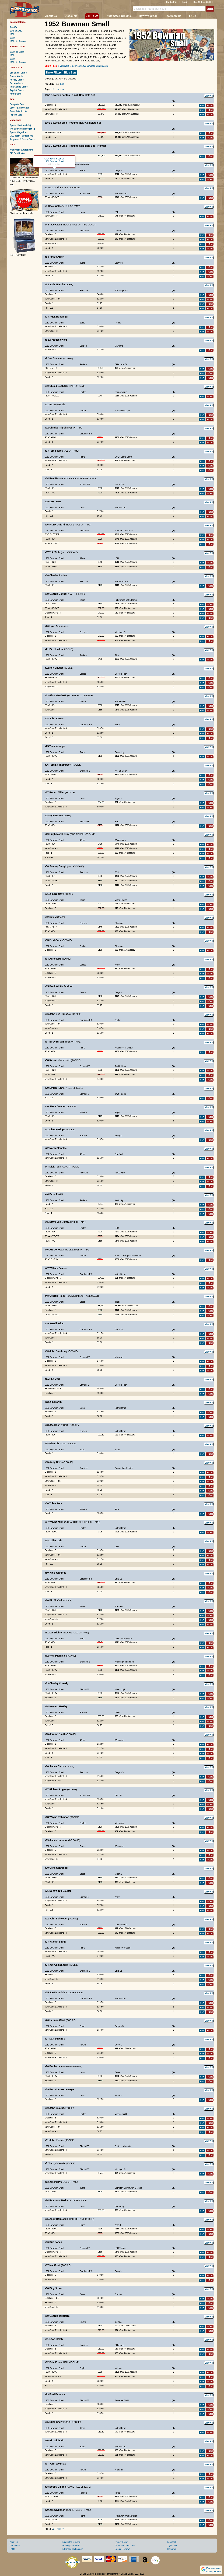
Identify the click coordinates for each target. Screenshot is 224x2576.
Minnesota (119, 1823)
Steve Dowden (57, 1106)
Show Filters (54, 72)
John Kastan (56, 2140)
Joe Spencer (55, 358)
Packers (83, 364)
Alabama (119, 2470)
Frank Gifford (57, 524)
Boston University (123, 2146)
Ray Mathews (57, 917)
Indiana (118, 2095)
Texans (83, 410)
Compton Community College (128, 2188)
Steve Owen (55, 224)
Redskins (84, 290)
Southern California (124, 530)
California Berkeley (123, 1638)
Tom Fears (55, 450)
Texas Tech (120, 1329)
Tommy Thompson (60, 764)
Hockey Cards (17, 80)
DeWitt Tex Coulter (60, 1891)
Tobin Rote (55, 1503)
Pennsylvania (121, 392)
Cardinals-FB (86, 434)
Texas (117, 2072)
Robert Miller (56, 792)
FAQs (192, 15)
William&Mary (121, 771)
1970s (12, 38)
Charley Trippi (57, 427)
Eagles (83, 392)
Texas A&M (120, 1173)
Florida (118, 323)
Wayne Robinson (59, 1817)
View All (209, 96)
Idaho (117, 1449)
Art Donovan (56, 1249)
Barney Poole (57, 404)
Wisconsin (119, 1048)
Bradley (118, 2294)
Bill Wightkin (56, 2440)
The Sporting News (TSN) (22, 129)
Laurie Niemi (55, 284)
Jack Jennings (57, 1572)
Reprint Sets (16, 115)
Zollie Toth (55, 1540)
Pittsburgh (119, 2516)
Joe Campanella (58, 1964)
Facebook (171, 2542)
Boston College (122, 1255)
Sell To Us (92, 15)
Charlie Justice (58, 575)
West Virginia (131, 2516)
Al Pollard (55, 958)
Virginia (118, 798)
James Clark (56, 1766)
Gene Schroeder (58, 1867)
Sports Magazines (18, 132)
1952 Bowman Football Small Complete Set (70, 95)
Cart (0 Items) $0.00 (203, 2)
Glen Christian (57, 1443)
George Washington (124, 1468)
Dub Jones (55, 2242)
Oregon (118, 170)
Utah (123, 1066)
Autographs (15, 94)
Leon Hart (55, 501)
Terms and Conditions (125, 2545)
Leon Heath (56, 2339)
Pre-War (14, 27)
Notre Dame (120, 507)
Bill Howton (56, 649)
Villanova (119, 1357)
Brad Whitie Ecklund (61, 986)
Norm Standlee (58, 1148)
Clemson (119, 923)
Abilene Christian (123, 1948)
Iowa (117, 1094)
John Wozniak (57, 2463)
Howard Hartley (58, 1706)
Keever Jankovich (59, 1060)
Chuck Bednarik (58, 386)
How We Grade (148, 15)
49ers (82, 263)
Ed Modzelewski (57, 339)
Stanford (118, 263)
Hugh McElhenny (59, 834)
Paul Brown (56, 478)
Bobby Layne (57, 2066)
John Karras (56, 718)
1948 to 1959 (16, 31)
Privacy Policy (121, 2542)
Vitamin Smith (57, 1941)
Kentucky (119, 1200)
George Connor (58, 593)
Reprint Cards (16, 90)
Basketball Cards (18, 73)
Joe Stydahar (57, 2509)
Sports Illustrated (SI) (20, 125)
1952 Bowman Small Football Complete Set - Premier (75, 145)
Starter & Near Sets (19, 108)
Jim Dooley (55, 894)
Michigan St (120, 632)
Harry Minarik (57, 2163)
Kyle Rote (55, 815)
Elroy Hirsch (56, 1041)
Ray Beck (54, 1378)
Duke (117, 1712)
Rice (117, 655)
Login (185, 2)
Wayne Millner (57, 1522)
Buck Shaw (55, 2422)
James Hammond (59, 1840)
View (202, 105)
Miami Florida (121, 900)
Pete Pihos (55, 2362)
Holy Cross (120, 600)
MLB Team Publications (21, 136)
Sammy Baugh (57, 866)
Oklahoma (119, 2345)
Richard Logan (57, 1789)
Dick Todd (55, 1166)
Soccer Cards (16, 76)
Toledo (123, 1094)
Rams (82, 170)
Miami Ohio (120, 484)
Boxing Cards (16, 83)
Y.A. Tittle (54, 552)
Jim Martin (55, 1401)
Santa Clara (126, 457)
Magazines (15, 120)
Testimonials (173, 15)
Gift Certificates (17, 153)
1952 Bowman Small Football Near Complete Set (73, 122)
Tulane (122, 2248)
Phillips (118, 230)
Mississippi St (121, 2114)
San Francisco (121, 701)
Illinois (117, 724)
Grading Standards (71, 2545)
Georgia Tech (121, 674)
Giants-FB (84, 230)
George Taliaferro (59, 2315)
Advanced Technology (72, 2549)
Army (117, 410)
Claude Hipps (57, 1129)
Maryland (119, 346)
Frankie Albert (56, 256)
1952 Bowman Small (54, 170)
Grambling (119, 752)
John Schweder (58, 1918)
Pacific (118, 1066)
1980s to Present (18, 41)
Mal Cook (54, 2265)
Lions (82, 212)
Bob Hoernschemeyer (62, 2089)
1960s (12, 34)
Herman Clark (57, 2020)
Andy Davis (56, 1462)
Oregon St (119, 1772)
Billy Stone (55, 2288)
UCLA (117, 457)
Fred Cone (55, 940)
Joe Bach (54, 1425)
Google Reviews (122, 2549)
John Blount (56, 2108)
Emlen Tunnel (57, 1087)
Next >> (60, 89)
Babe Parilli (56, 1194)
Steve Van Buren (59, 1222)
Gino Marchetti (57, 695)
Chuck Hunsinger (58, 316)
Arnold (118, 2225)
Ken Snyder (56, 667)
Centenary (119, 2206)
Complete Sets (17, 104)
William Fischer (58, 1268)
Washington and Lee (124, 1662)
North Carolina (121, 581)
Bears (82, 323)
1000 (62, 84)
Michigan (129, 1048)
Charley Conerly (58, 1683)
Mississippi (125, 410)
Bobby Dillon (56, 2486)
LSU (117, 558)
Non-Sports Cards (19, 87)
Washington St (121, 290)
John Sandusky (58, 1351)
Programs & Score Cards (22, 139)
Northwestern (121, 193)
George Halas (57, 1295)
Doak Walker (55, 206)
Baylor (118, 1020)
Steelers (83, 346)
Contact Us (171, 2)
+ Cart (210, 105)
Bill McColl (55, 1600)
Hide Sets (70, 72)
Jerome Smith (57, 1734)
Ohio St (118, 1579)
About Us (51, 15)
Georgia (118, 1135)
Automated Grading (119, 15)
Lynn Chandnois (58, 626)
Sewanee (119, 2400)
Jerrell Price (56, 1323)
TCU (117, 872)
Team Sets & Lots (18, 111)
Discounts (71, 15)
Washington (120, 840)
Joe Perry (55, 2181)
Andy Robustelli (58, 2219)
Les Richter (56, 1632)
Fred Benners (57, 2394)
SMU (117, 212)
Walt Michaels (57, 1655)
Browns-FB (85, 193)
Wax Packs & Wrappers (21, 150)
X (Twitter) (172, 2545)
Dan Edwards (57, 2038)
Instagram (171, 2549)
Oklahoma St (121, 364)
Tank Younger (57, 746)
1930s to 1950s (17, 52)
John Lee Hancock (60, 1014)
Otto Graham (55, 187)
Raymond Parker (59, 2200)
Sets (12, 99)
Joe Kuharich (57, 1992)
